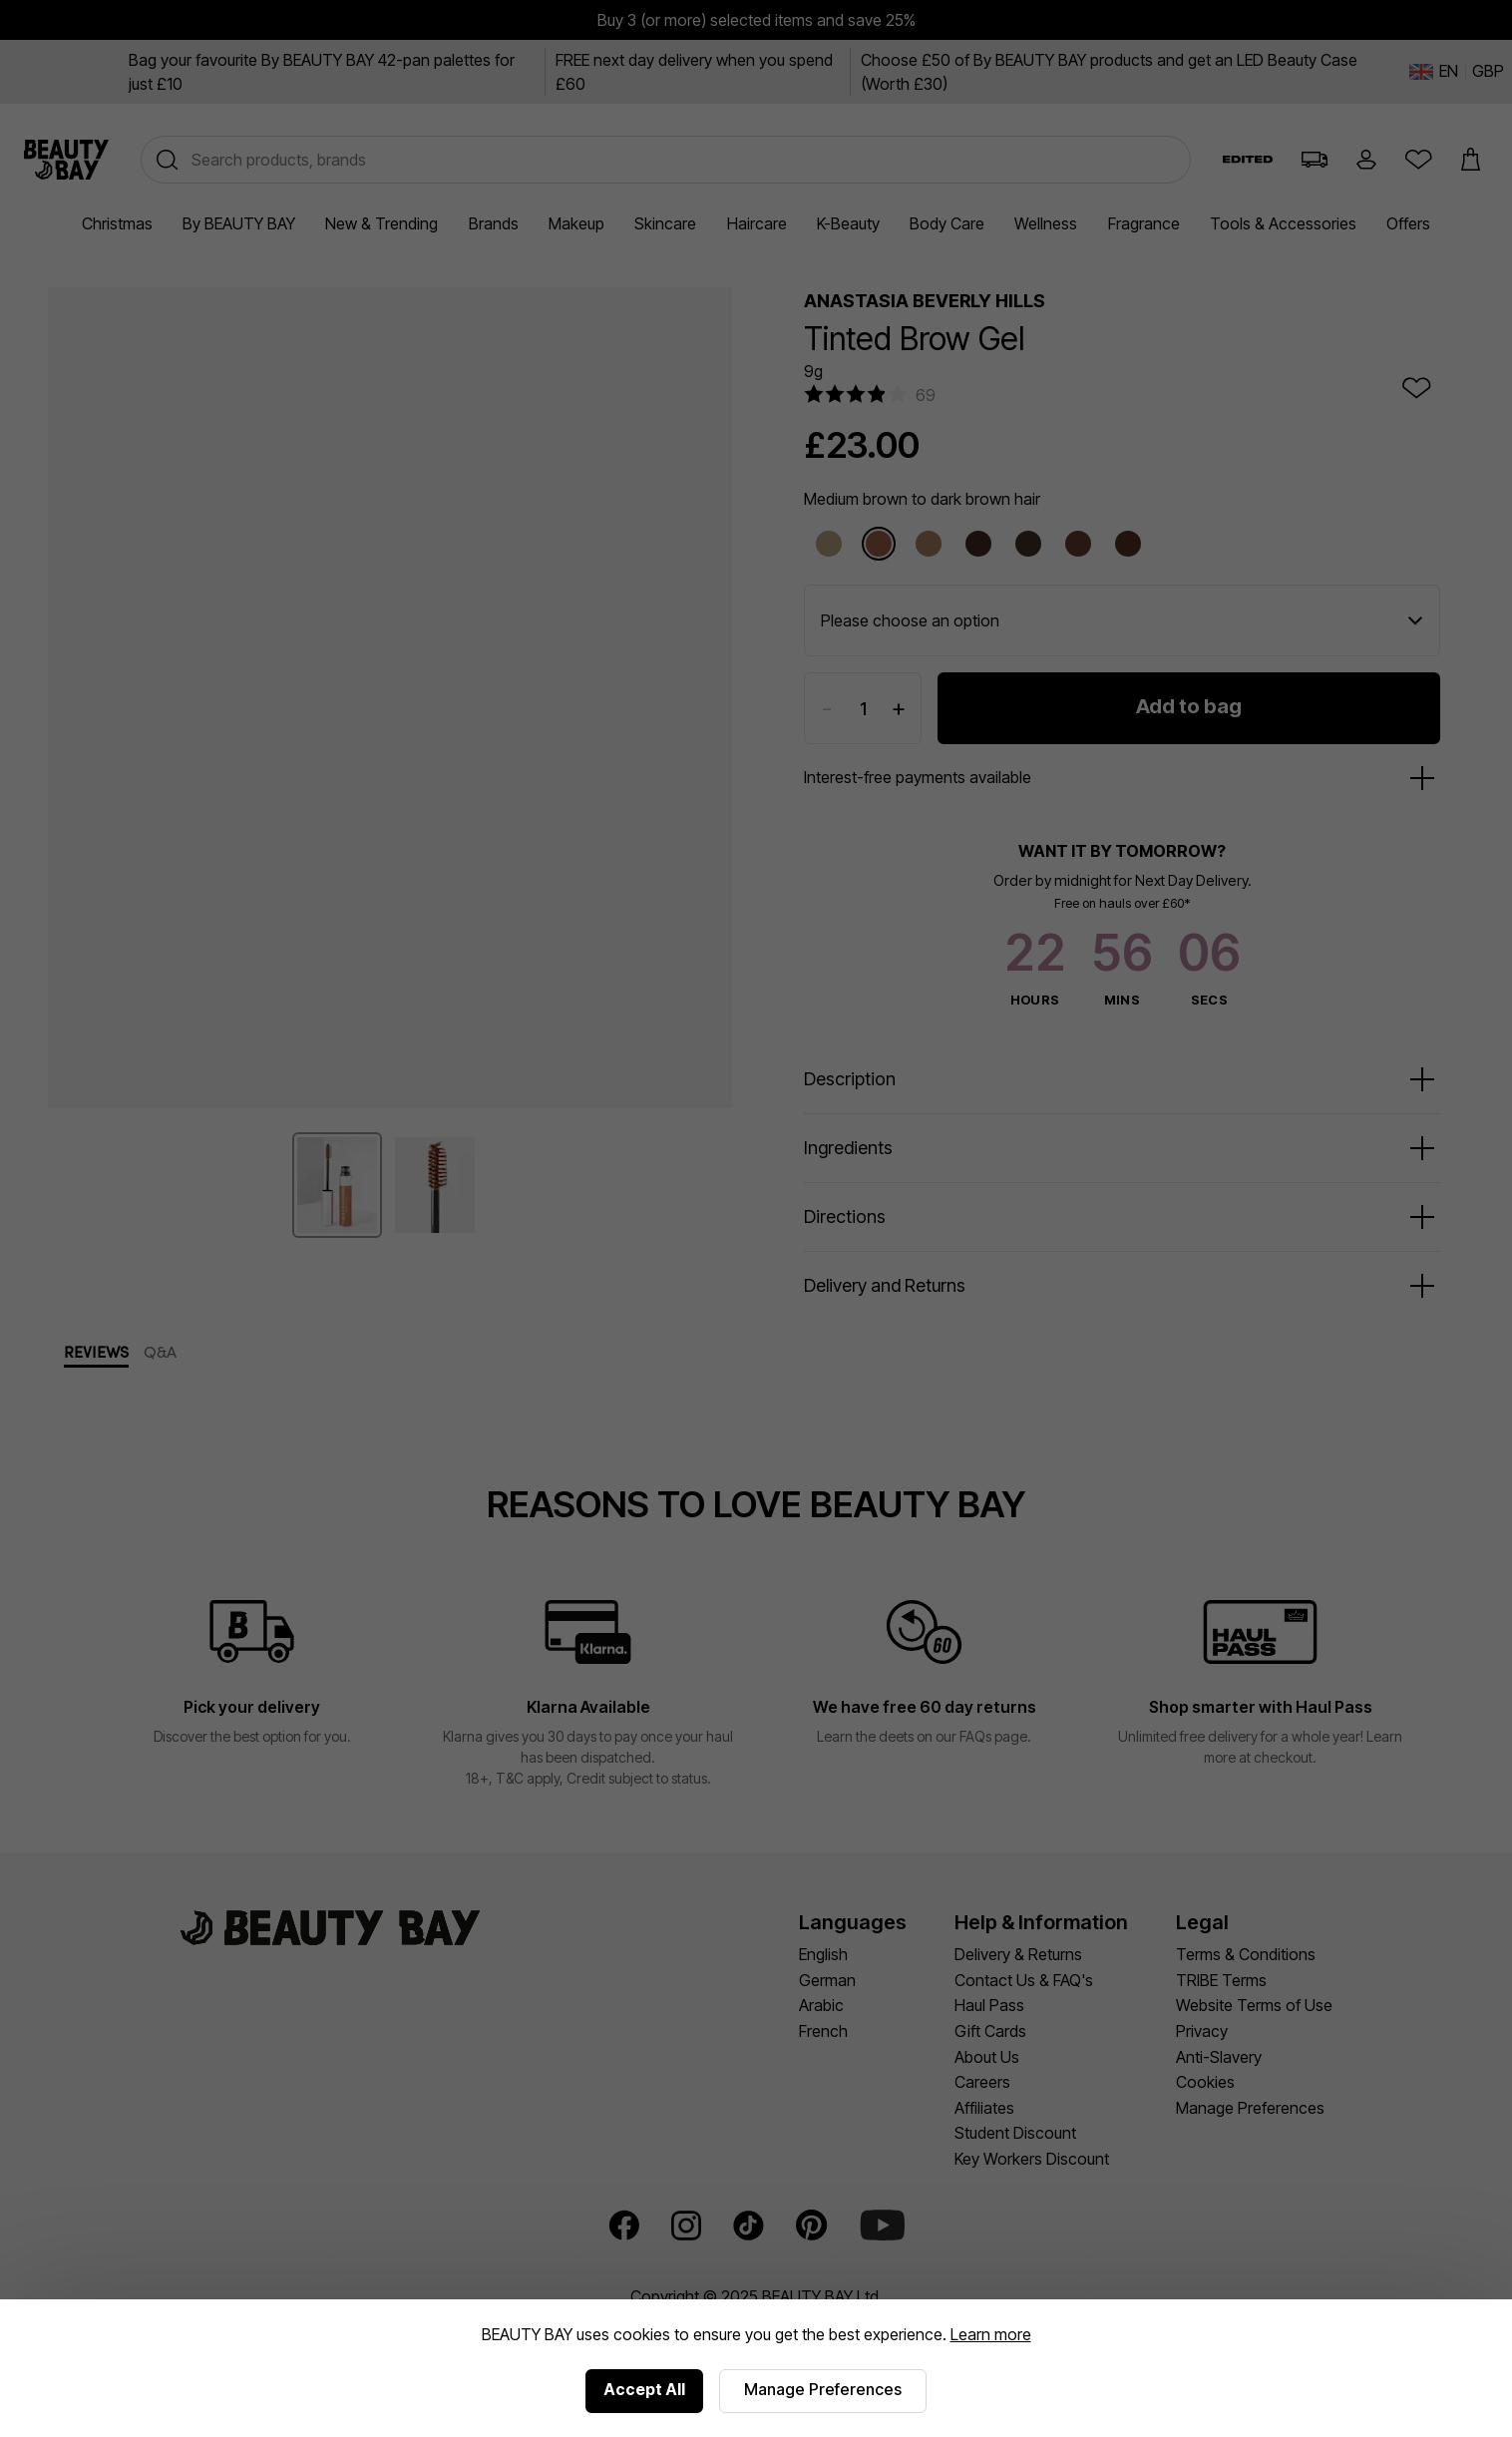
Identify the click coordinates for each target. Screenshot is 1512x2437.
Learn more (990, 2334)
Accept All (644, 2389)
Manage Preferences (823, 2389)
